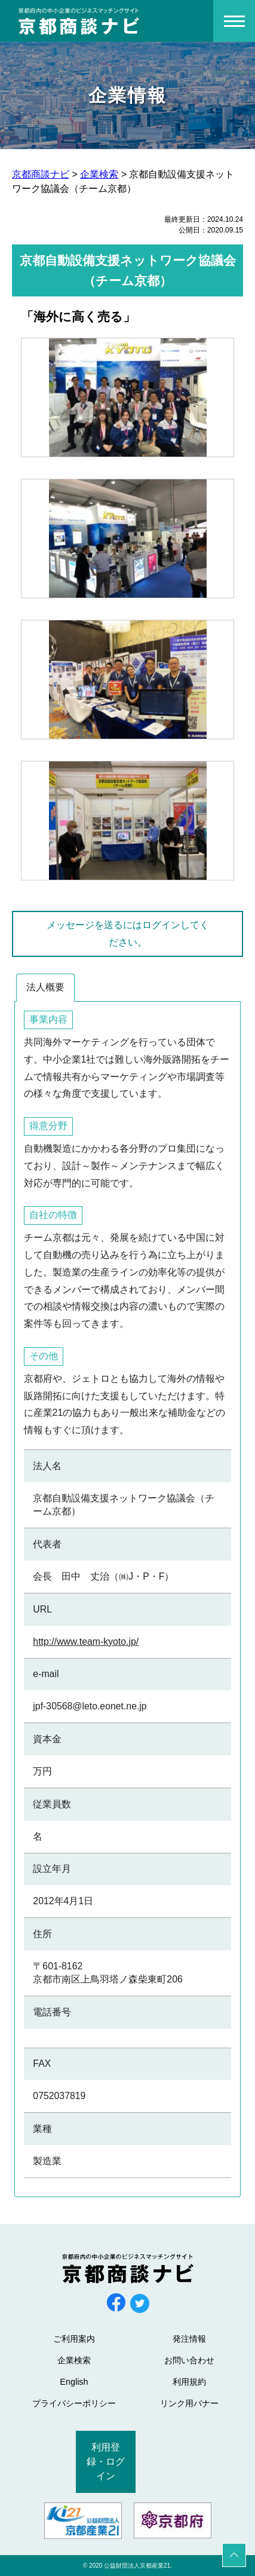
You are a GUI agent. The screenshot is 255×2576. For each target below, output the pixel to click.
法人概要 (45, 987)
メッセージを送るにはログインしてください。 (128, 933)
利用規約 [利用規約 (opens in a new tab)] (189, 2382)
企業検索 (74, 2360)
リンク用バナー (189, 2403)
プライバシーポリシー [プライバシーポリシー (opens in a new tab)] (74, 2403)
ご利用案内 (74, 2339)
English (74, 2382)
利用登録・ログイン (106, 2461)
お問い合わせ (189, 2360)
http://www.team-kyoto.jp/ (86, 1641)
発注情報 (189, 2339)
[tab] (45, 988)
